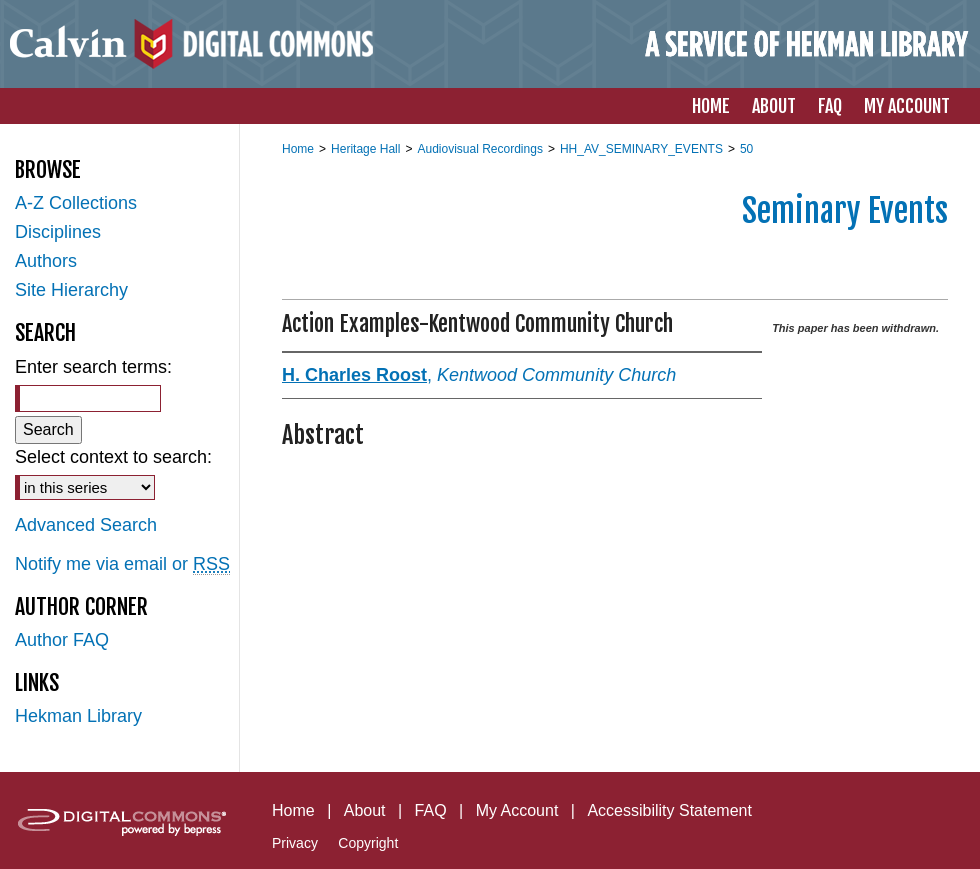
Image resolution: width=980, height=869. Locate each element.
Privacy (295, 843)
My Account (517, 810)
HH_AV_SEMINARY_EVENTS (641, 149)
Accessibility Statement (669, 810)
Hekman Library (78, 716)
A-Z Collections (76, 203)
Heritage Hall (365, 149)
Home (298, 149)
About (365, 810)
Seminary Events (845, 211)
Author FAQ (62, 640)
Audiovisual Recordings (479, 149)
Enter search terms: (93, 367)
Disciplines (58, 232)
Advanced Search (86, 525)
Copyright (368, 843)
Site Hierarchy (71, 290)
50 (746, 149)
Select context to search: (113, 457)
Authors (46, 261)
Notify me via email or (122, 564)
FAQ (431, 810)
